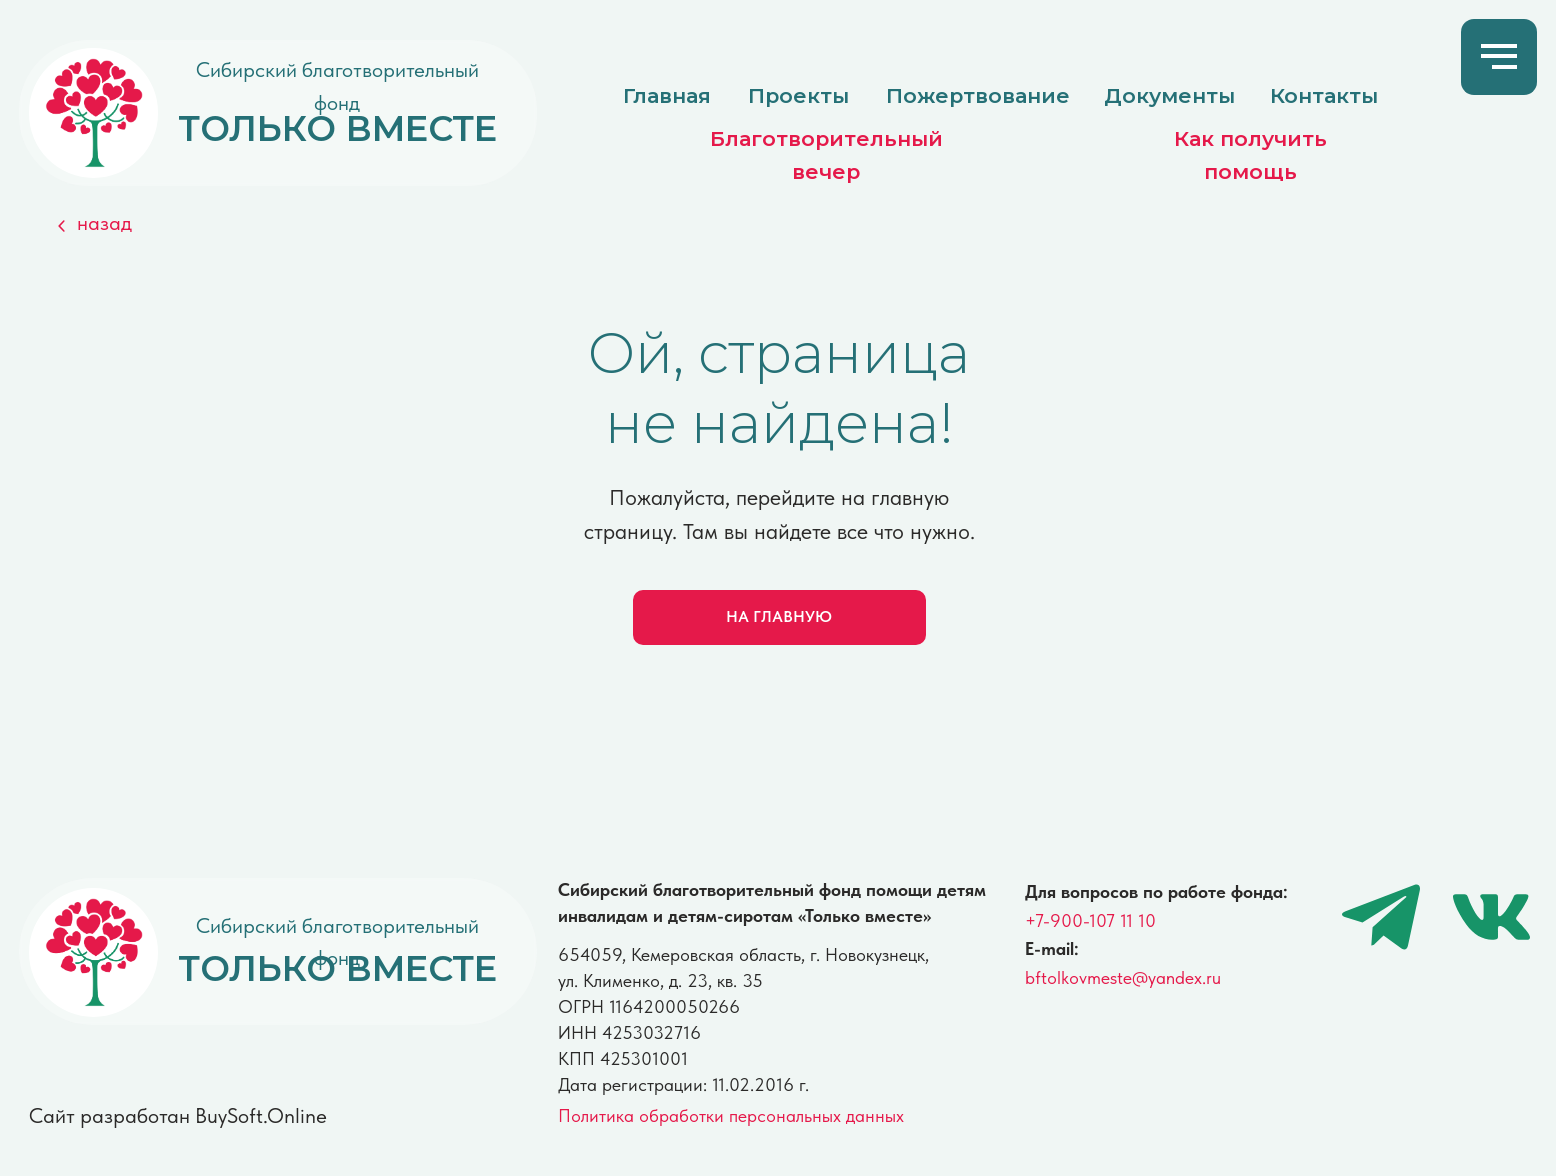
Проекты (798, 95)
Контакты (1324, 95)
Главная (667, 95)
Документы (1169, 95)
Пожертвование (978, 95)
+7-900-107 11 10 (1090, 921)
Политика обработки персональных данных (731, 1116)
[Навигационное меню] (1499, 57)
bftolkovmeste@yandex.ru (1123, 978)
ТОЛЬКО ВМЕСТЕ (337, 128)
